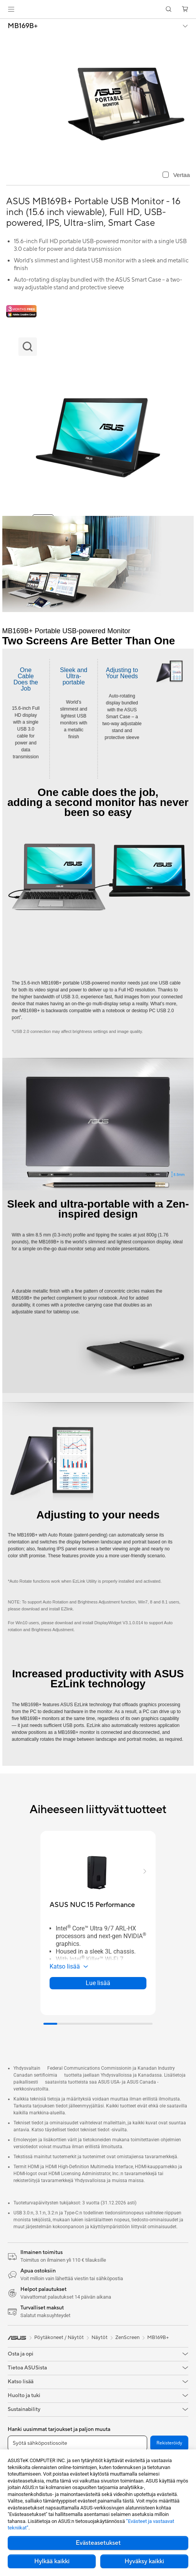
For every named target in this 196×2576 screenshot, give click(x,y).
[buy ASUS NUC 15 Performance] (92, 1905)
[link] (98, 9)
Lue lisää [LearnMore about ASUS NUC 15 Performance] (98, 1983)
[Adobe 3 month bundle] (21, 311)
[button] (11, 9)
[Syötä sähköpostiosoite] (77, 2443)
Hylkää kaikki (52, 2561)
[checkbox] (176, 175)
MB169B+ (23, 26)
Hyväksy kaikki (144, 2561)
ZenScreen (127, 2337)
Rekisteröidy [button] (169, 2443)
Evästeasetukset (98, 2543)
